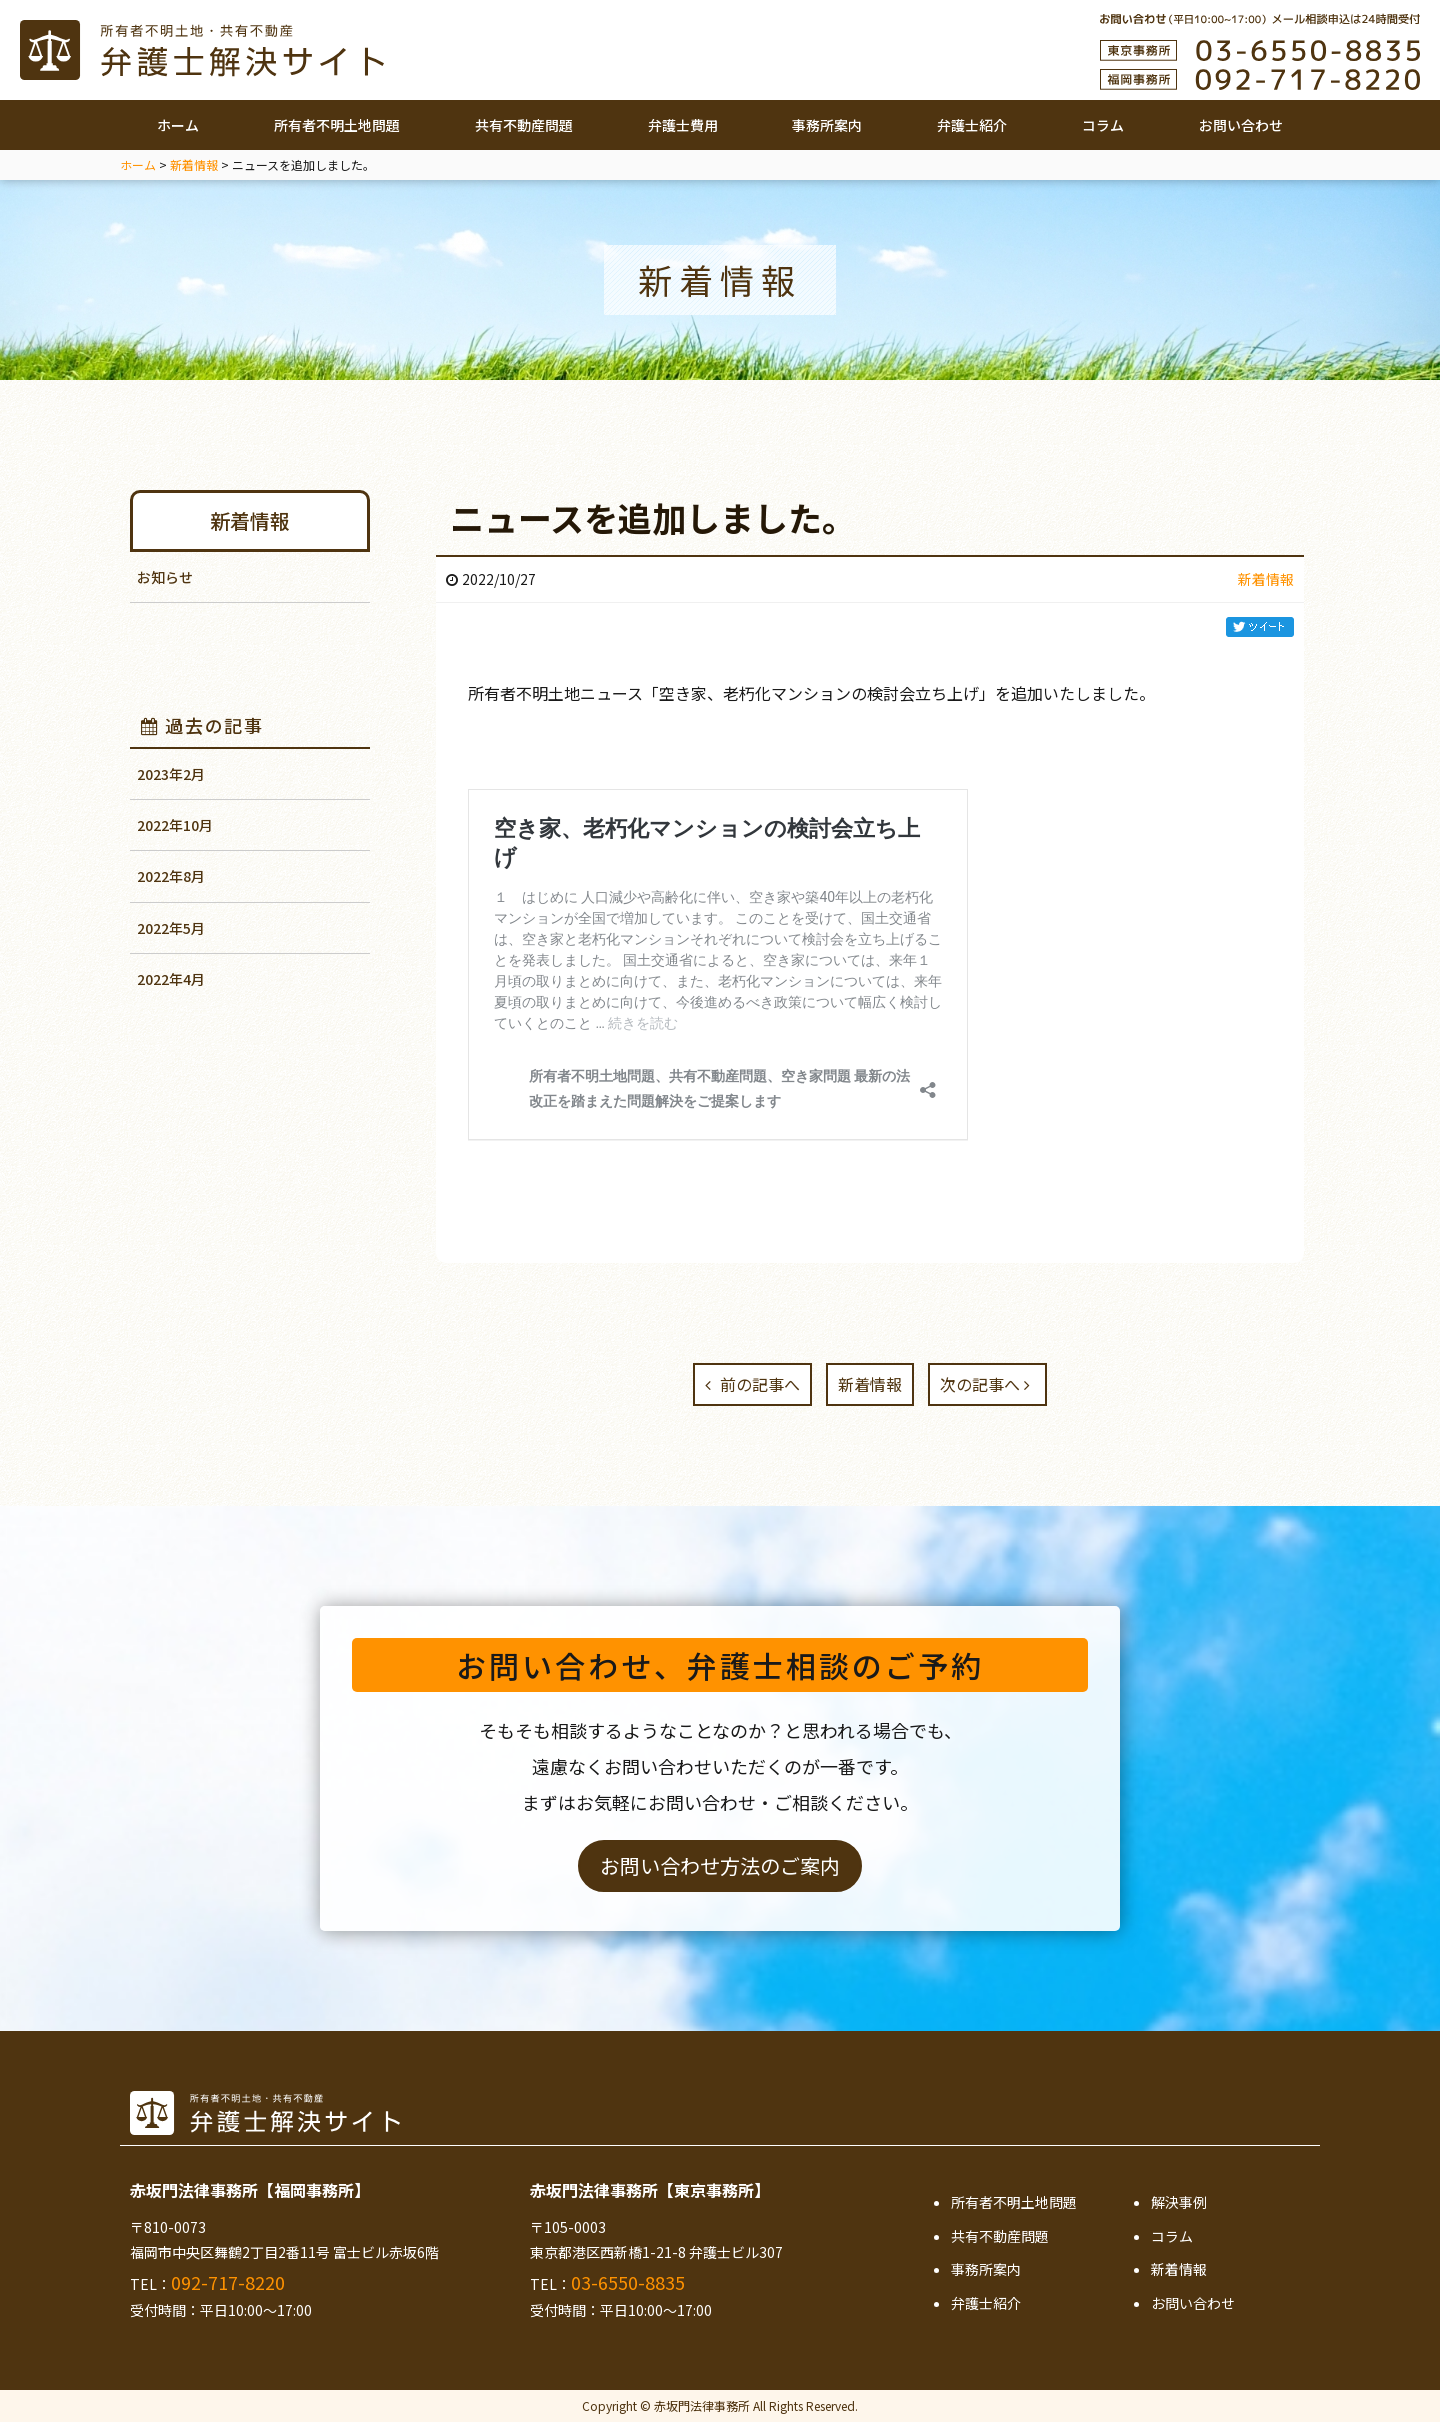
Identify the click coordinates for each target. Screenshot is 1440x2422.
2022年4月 (171, 979)
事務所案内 (827, 125)
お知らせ (165, 577)
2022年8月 (171, 876)
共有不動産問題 (524, 125)
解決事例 (1179, 2202)
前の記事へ (752, 1384)
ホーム (178, 125)
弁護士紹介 (972, 125)
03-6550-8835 (628, 2282)
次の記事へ (985, 1384)
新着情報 (250, 520)
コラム (1103, 125)
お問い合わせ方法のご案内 (720, 1865)
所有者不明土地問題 (337, 125)
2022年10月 (175, 825)
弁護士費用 (683, 125)
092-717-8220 (228, 2282)
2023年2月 (171, 774)
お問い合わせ (1241, 125)
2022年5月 (171, 928)
